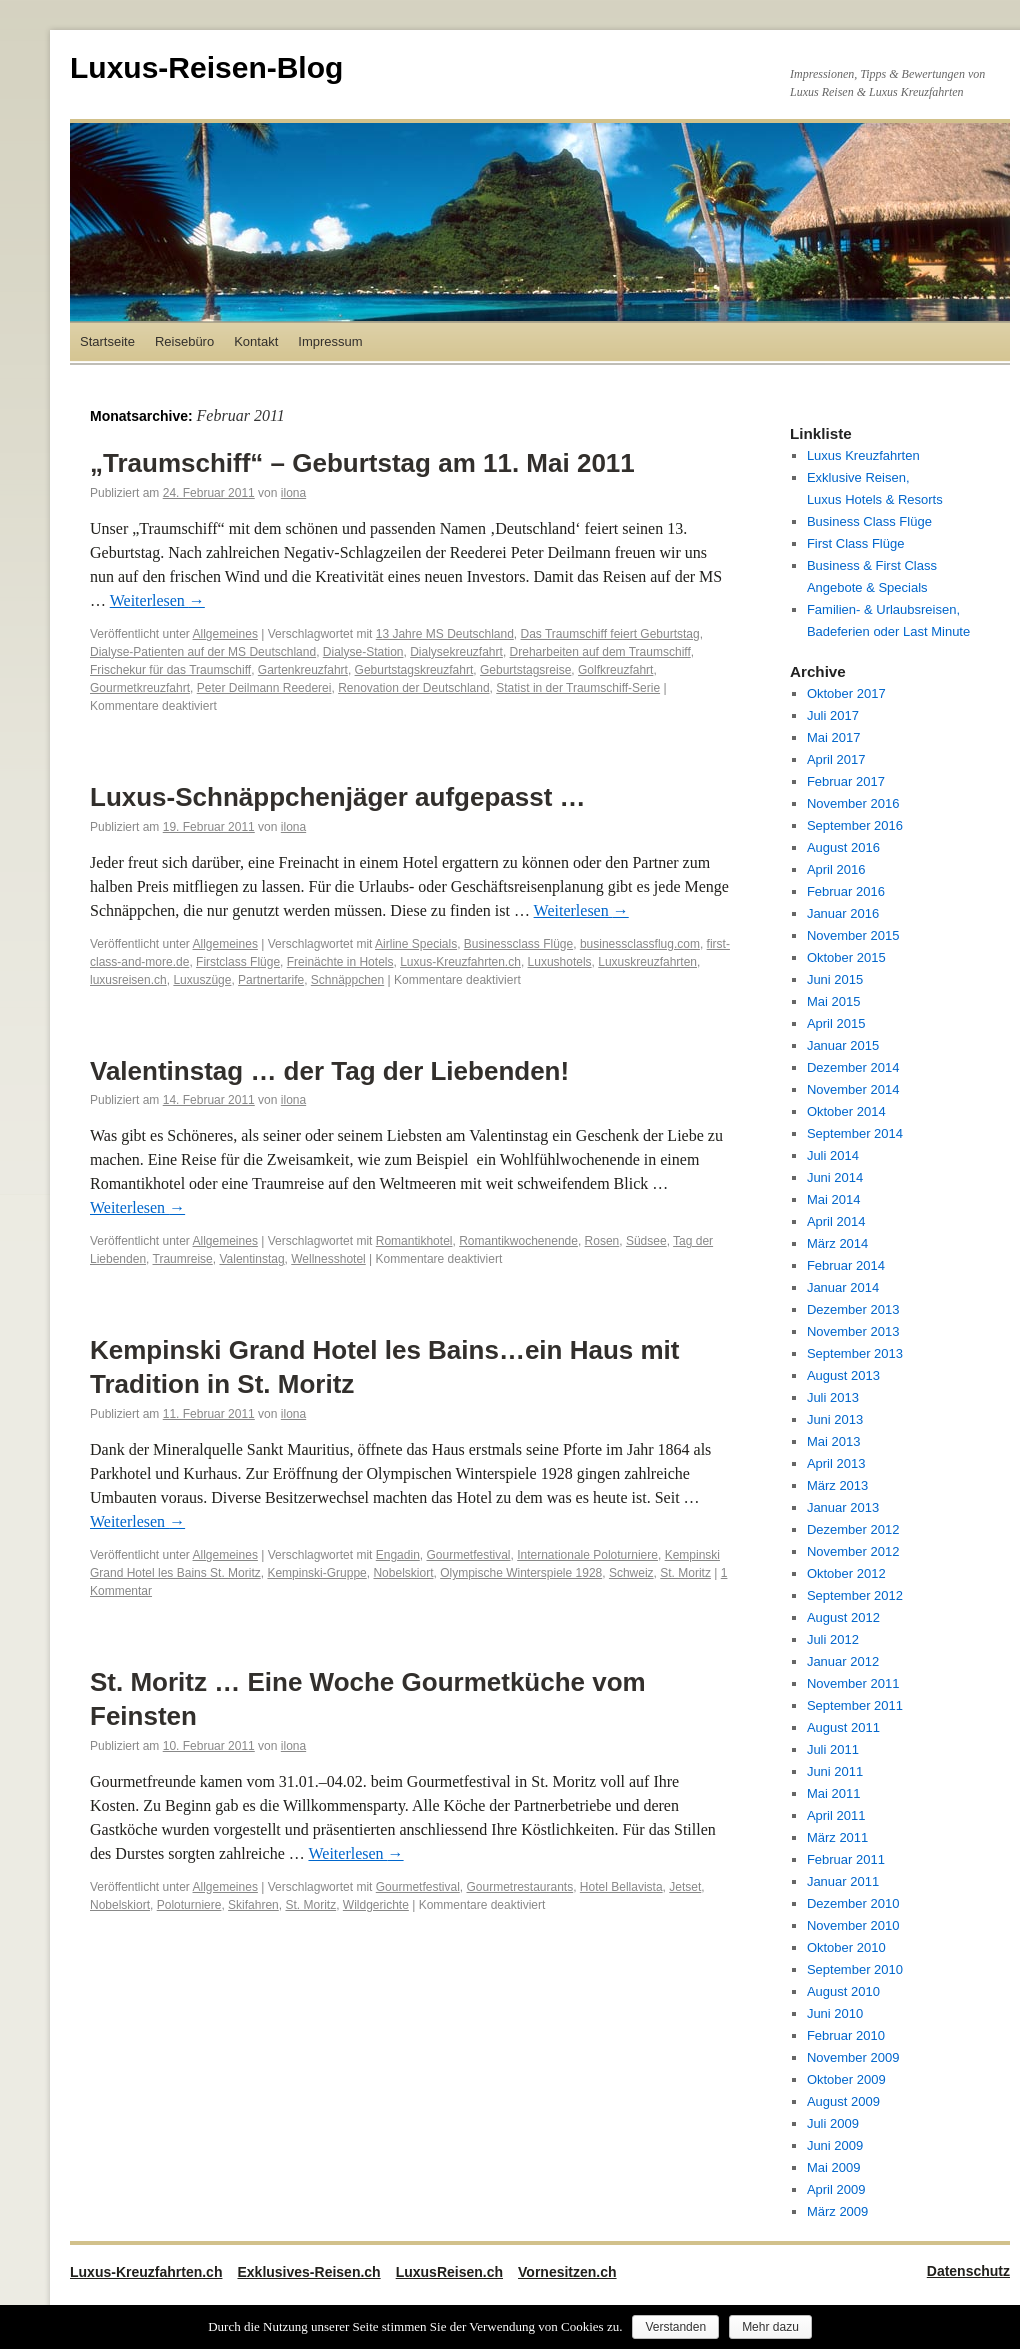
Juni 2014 (835, 1177)
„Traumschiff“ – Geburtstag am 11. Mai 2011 (362, 463)
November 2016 (853, 803)
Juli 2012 (833, 1639)
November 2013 (853, 1331)
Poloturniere (189, 1905)
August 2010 (843, 1991)
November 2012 (853, 1551)
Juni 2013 (835, 1419)
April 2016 (836, 869)
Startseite (107, 341)
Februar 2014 (846, 1265)
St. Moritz (685, 1573)
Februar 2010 (846, 2035)
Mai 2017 (833, 737)
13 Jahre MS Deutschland (445, 634)
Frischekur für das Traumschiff (170, 670)
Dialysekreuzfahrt (456, 652)
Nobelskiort (403, 1573)
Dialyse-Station (363, 652)
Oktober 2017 (846, 693)
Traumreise (183, 1259)
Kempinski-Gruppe (316, 1573)
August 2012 (843, 1617)
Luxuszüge (202, 980)
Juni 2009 (835, 2145)
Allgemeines (225, 634)
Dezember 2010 (853, 1903)
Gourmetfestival (468, 1555)
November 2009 (853, 2057)
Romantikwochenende (518, 1241)
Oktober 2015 (846, 957)
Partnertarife (271, 980)
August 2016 (843, 847)
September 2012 (855, 1595)
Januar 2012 (843, 1661)
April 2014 (836, 1221)
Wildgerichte (376, 1905)
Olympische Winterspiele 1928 (521, 1573)
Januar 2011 (843, 1881)
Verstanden (675, 2327)
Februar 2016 (846, 891)
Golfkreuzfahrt (615, 670)
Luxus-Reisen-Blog (206, 67)
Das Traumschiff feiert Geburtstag (610, 634)
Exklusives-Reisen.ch (308, 2272)
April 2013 (836, 1463)
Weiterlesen (157, 600)
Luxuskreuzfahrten (647, 962)
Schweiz (631, 1573)
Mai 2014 (833, 1199)
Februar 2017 (846, 781)
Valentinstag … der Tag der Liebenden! (329, 1071)
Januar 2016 (843, 913)
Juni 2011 (835, 1771)
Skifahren (253, 1905)
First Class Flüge (856, 543)
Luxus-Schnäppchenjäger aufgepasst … (338, 797)
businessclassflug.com (640, 944)
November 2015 (853, 935)
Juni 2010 (835, 2013)
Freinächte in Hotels (340, 962)
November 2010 (853, 1925)
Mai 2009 (833, 2167)
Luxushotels (560, 962)
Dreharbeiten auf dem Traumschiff (600, 652)
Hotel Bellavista (621, 1887)
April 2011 (836, 1815)
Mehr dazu (770, 2327)
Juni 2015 (835, 979)
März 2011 (837, 1837)
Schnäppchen (347, 980)
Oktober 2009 (846, 2079)
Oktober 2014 (846, 1111)
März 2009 (837, 2211)
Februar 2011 (846, 1859)
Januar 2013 (843, 1507)
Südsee (646, 1241)
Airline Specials (416, 944)
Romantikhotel (414, 1241)
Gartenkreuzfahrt (303, 670)
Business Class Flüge (869, 521)
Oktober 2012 (846, 1573)
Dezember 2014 (853, 1067)
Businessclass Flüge (518, 944)
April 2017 (836, 759)
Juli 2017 (833, 715)
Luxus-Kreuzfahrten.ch (460, 962)
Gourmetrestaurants (519, 1887)
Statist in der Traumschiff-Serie (578, 688)
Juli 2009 (833, 2123)
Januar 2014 (843, 1287)
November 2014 (853, 1089)
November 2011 (853, 1683)
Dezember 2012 (853, 1529)
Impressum (330, 341)
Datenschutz (968, 2271)
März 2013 (837, 1485)
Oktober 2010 (846, 1947)
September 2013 (855, 1353)
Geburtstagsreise (525, 670)
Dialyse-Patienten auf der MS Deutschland (203, 652)
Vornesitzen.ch (567, 2272)
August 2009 (843, 2101)
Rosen (602, 1241)
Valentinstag (251, 1259)
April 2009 (836, 2189)
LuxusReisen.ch (449, 2272)
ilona (293, 493)
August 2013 (843, 1375)
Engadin (398, 1555)
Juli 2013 (833, 1397)
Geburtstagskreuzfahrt (414, 670)
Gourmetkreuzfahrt (140, 688)
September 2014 (855, 1133)
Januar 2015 (843, 1045)
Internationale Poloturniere (587, 1555)
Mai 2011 (833, 1793)
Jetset (685, 1887)
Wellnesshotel (328, 1259)
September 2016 (855, 825)
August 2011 (843, 1727)
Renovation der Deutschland (413, 688)
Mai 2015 (833, 1001)
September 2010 (855, 1969)
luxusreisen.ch (128, 980)
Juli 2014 (833, 1155)
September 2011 (855, 1705)
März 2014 (837, 1243)
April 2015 (836, 1023)
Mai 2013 (833, 1441)
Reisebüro (184, 341)
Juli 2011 (833, 1749)
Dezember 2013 (853, 1309)
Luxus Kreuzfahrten (863, 455)
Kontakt (256, 341)
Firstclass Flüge (238, 962)
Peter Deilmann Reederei (264, 688)
